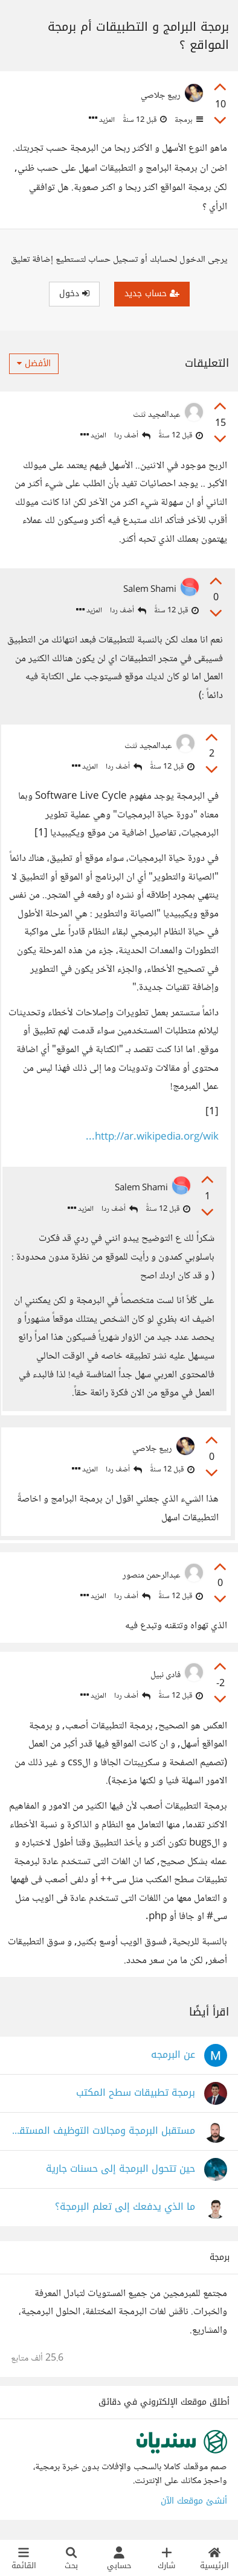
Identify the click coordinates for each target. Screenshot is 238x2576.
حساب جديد (151, 293)
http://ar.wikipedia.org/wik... (152, 1137)
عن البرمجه (173, 2055)
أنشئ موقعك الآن (194, 2501)
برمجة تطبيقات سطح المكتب (135, 2093)
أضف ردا (132, 436)
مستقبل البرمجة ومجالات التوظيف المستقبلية (103, 2131)
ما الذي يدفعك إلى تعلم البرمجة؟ (125, 2207)
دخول (74, 293)
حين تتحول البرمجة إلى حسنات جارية (120, 2169)
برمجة (188, 120)
